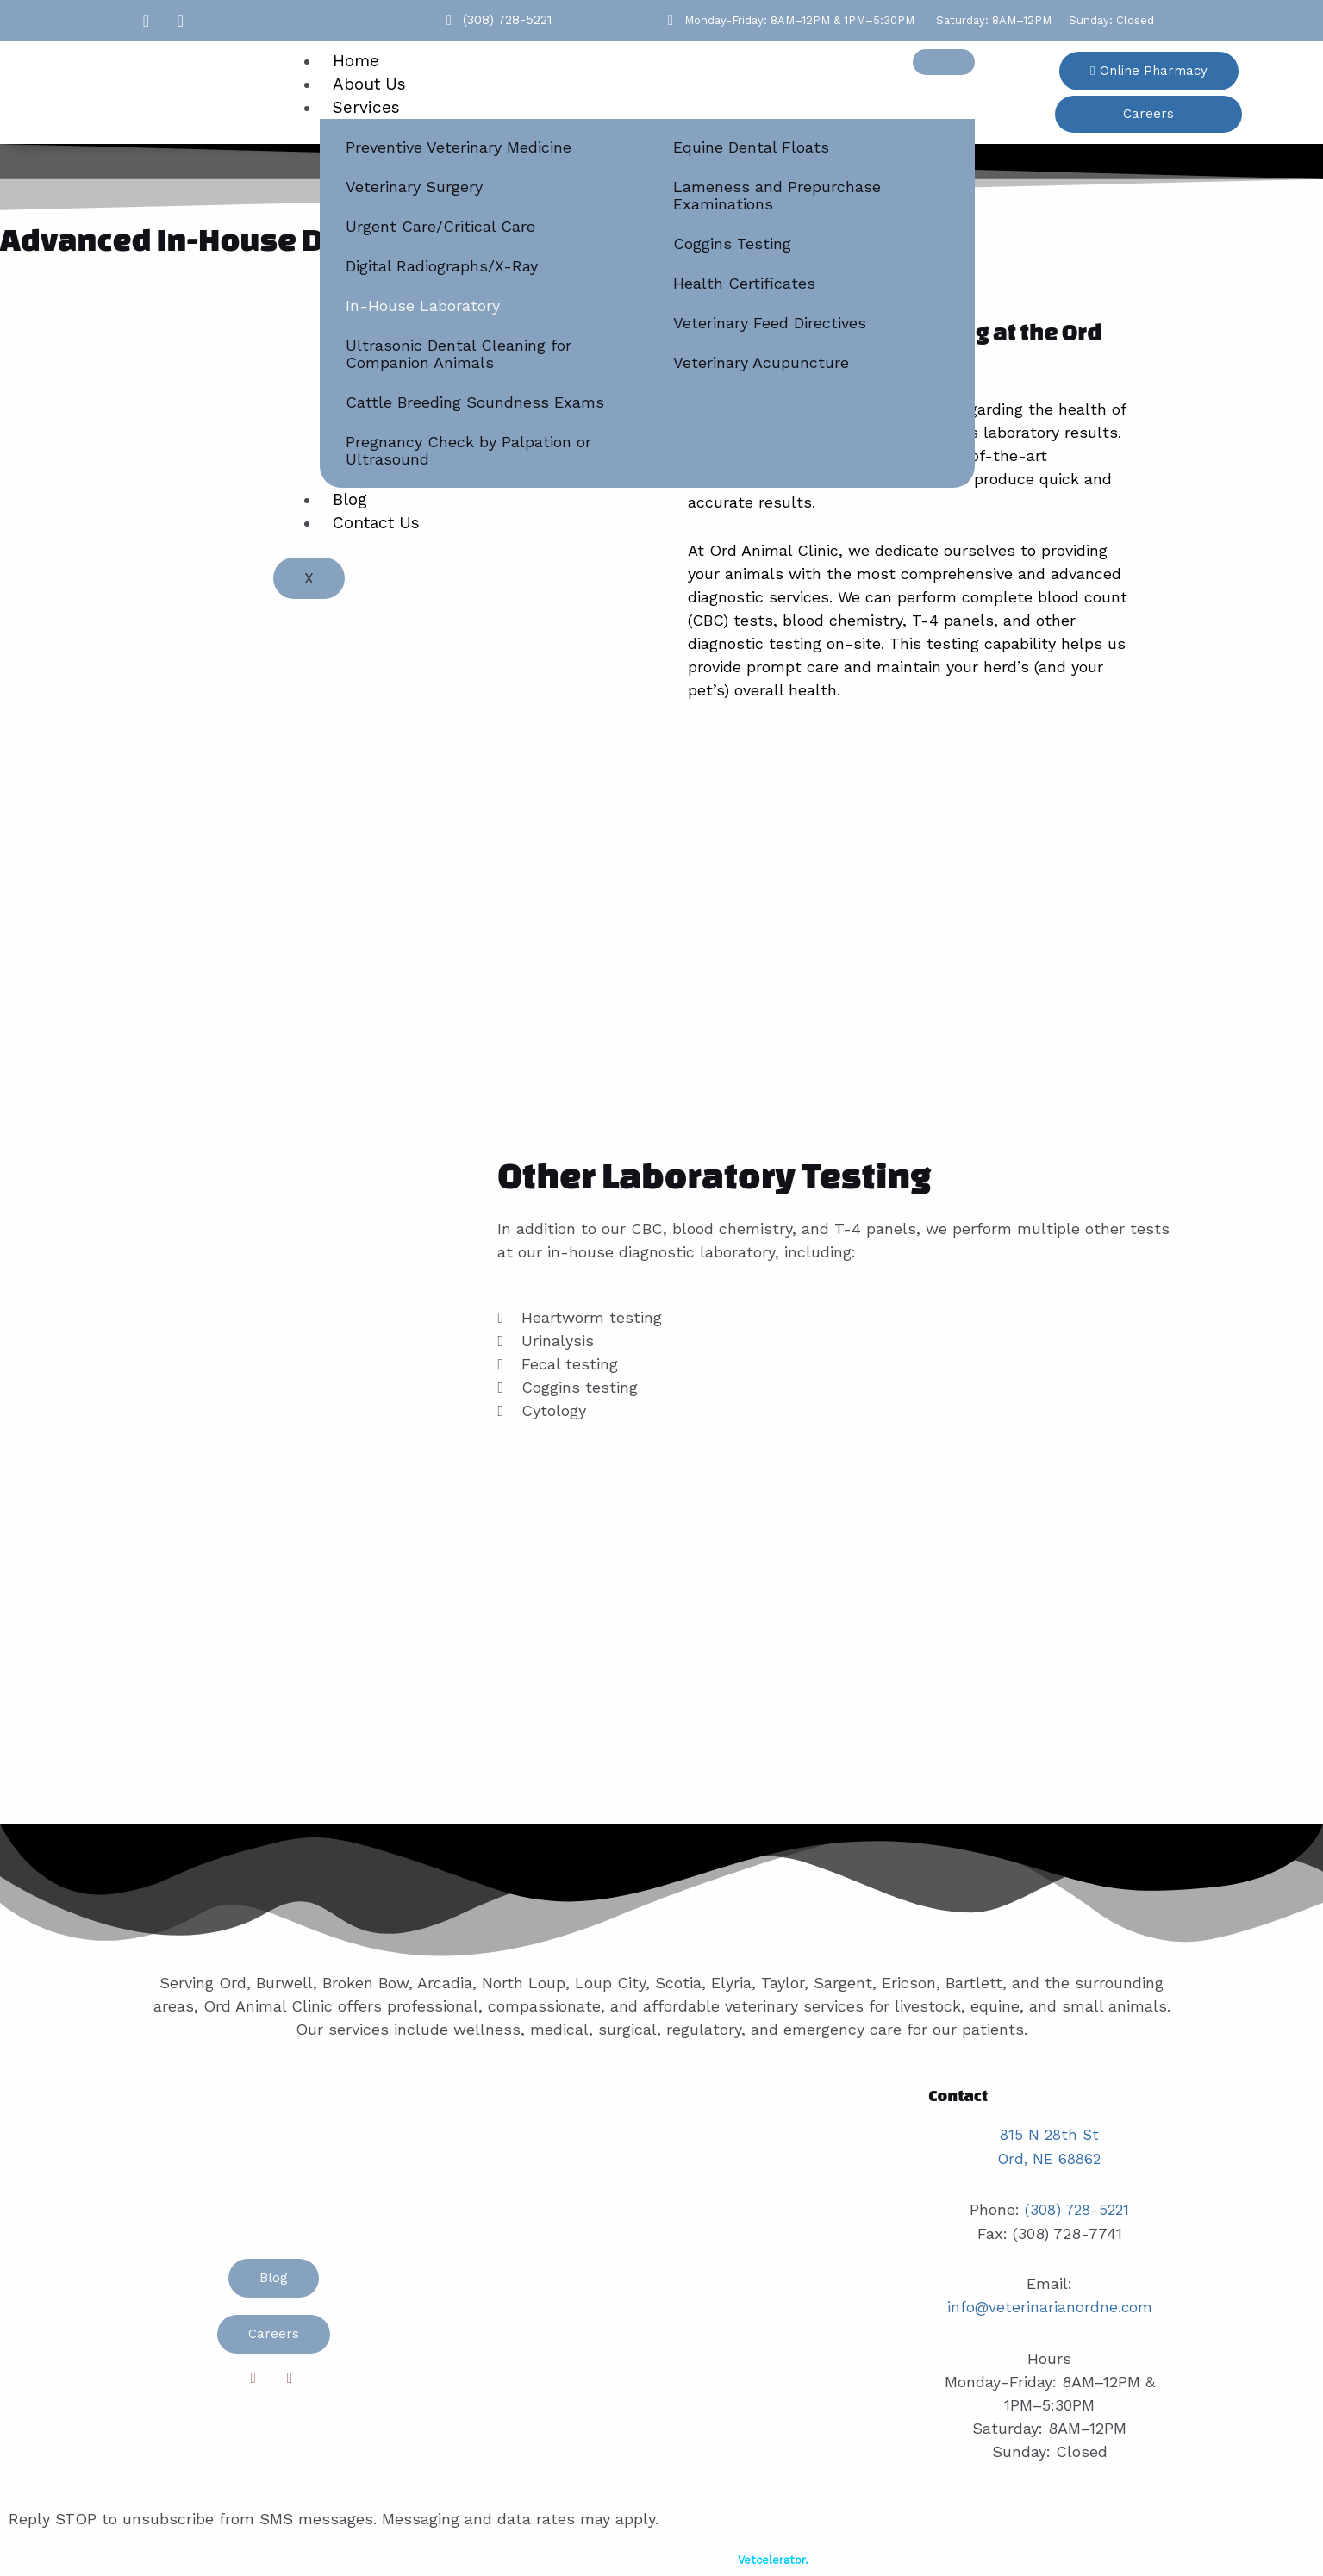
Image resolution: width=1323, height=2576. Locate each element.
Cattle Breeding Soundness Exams (475, 402)
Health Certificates (744, 283)
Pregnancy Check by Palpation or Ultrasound (468, 450)
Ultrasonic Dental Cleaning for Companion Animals (458, 353)
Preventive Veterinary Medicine (458, 147)
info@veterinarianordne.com (1049, 2304)
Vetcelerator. (773, 2555)
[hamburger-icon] (944, 62)
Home (356, 61)
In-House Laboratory (423, 305)
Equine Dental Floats (751, 147)
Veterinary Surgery (414, 187)
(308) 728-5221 (1077, 2208)
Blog (350, 499)
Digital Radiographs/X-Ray (442, 266)
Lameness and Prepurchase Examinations (777, 195)
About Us (369, 84)
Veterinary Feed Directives (769, 323)
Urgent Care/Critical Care (440, 226)
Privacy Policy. (715, 2515)
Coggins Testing (732, 243)
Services (366, 107)
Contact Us (376, 523)
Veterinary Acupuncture (761, 362)
